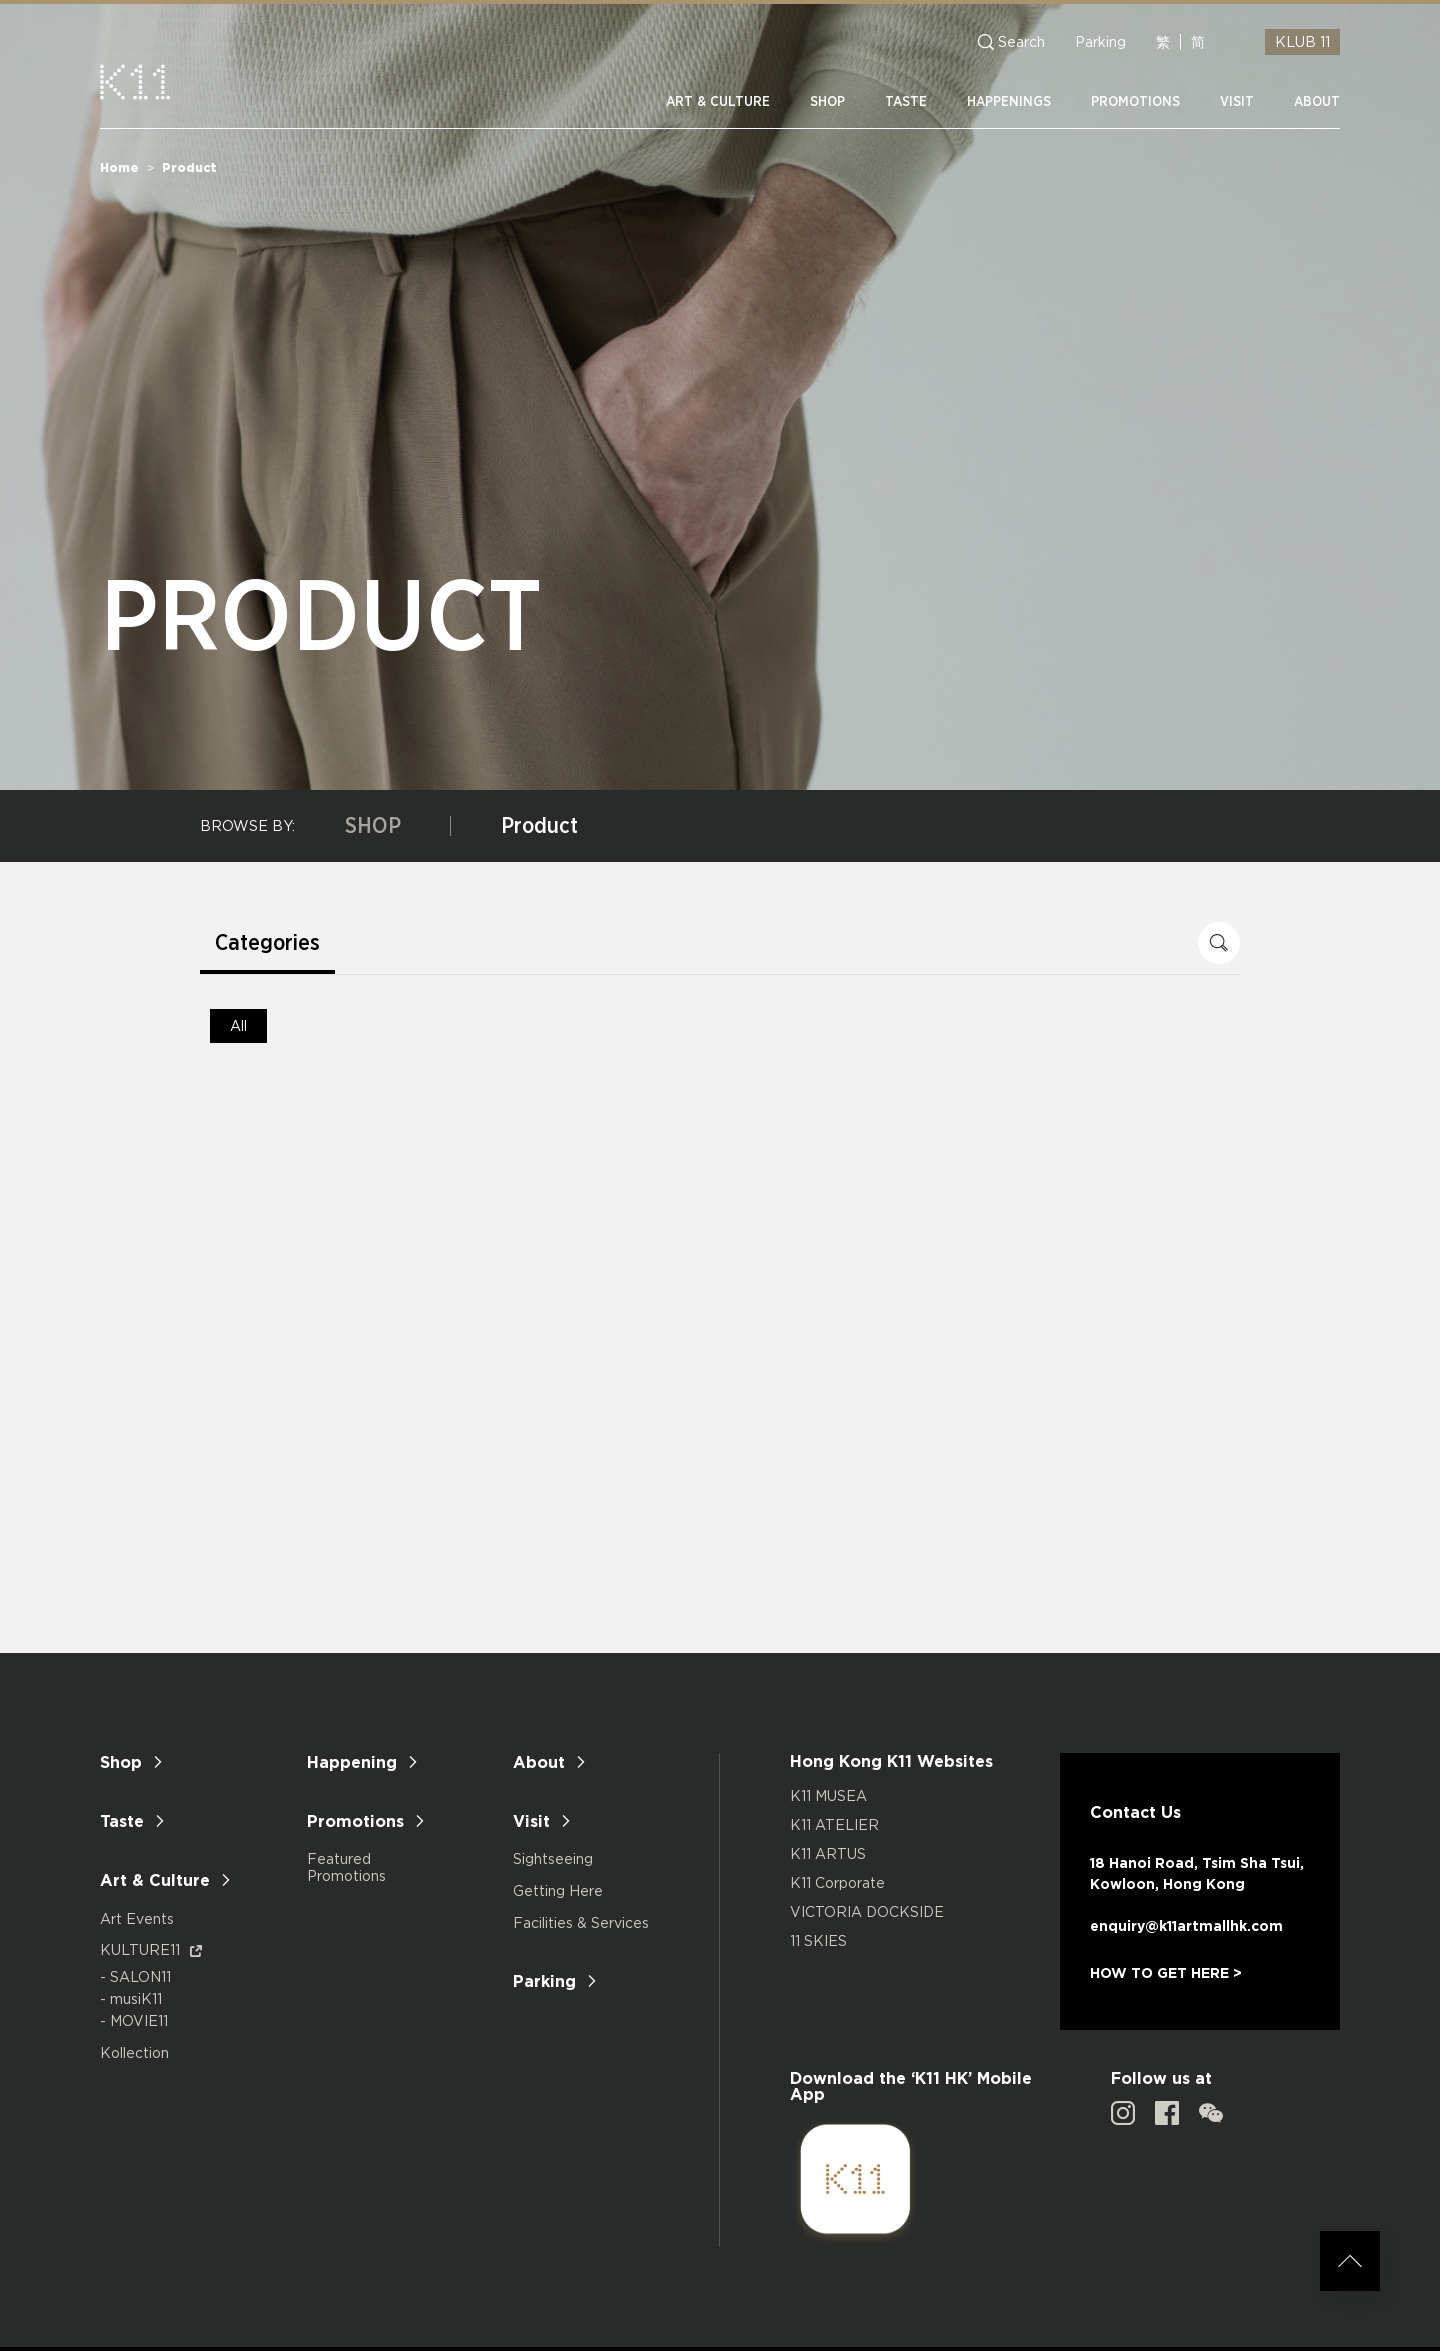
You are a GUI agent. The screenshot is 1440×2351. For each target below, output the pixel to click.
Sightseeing (553, 1858)
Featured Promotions (346, 1867)
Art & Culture (155, 1880)
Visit (531, 1821)
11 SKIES (818, 1940)
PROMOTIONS (1135, 102)
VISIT (1237, 102)
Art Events (137, 1918)
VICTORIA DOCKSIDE (867, 1911)
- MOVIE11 (134, 2020)
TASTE (906, 102)
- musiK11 (131, 1998)
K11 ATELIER (834, 1824)
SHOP (827, 102)
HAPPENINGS (1009, 102)
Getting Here (558, 1890)
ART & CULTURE (718, 102)
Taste (122, 1821)
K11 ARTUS (828, 1853)
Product (539, 826)
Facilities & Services (581, 1922)
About (539, 1762)
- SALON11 (135, 1976)
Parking (1100, 42)
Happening (352, 1762)
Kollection (134, 2052)
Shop (121, 1762)
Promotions (355, 1821)
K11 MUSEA (828, 1795)
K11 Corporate (837, 1882)
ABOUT (1317, 102)
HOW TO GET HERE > (1166, 1972)
